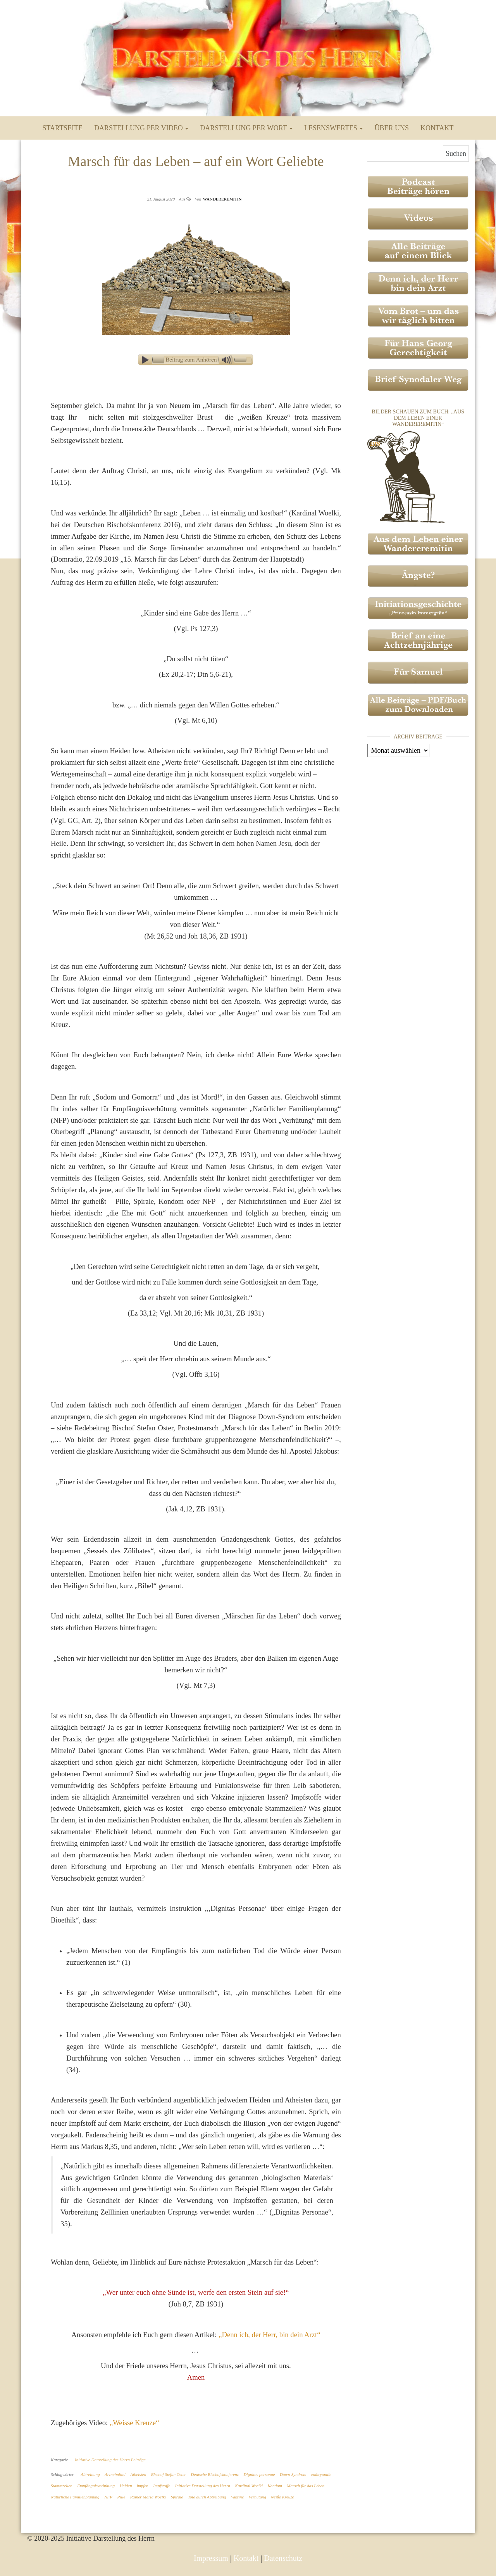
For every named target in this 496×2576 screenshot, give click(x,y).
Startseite (63, 128)
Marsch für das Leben (305, 2485)
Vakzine (237, 2497)
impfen (142, 2485)
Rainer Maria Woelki (148, 2497)
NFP (108, 2497)
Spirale (177, 2497)
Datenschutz (283, 2558)
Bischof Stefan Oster (168, 2474)
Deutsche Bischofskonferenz (215, 2474)
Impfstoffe (161, 2485)
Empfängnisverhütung (96, 2485)
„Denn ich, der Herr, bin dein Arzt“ (269, 2335)
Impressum (211, 2558)
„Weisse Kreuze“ (134, 2423)
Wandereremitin (222, 199)
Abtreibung (90, 2474)
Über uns (391, 128)
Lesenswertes (333, 128)
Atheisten (138, 2474)
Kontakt (437, 128)
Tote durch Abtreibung (207, 2497)
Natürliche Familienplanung (75, 2497)
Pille (121, 2497)
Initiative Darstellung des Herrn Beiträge (110, 2459)
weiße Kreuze (282, 2497)
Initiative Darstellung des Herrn (202, 2485)
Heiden (126, 2485)
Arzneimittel (115, 2474)
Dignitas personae (259, 2474)
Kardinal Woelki (249, 2485)
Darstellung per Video (141, 128)
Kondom (275, 2485)
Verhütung (257, 2497)
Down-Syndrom (293, 2474)
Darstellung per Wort (246, 128)
